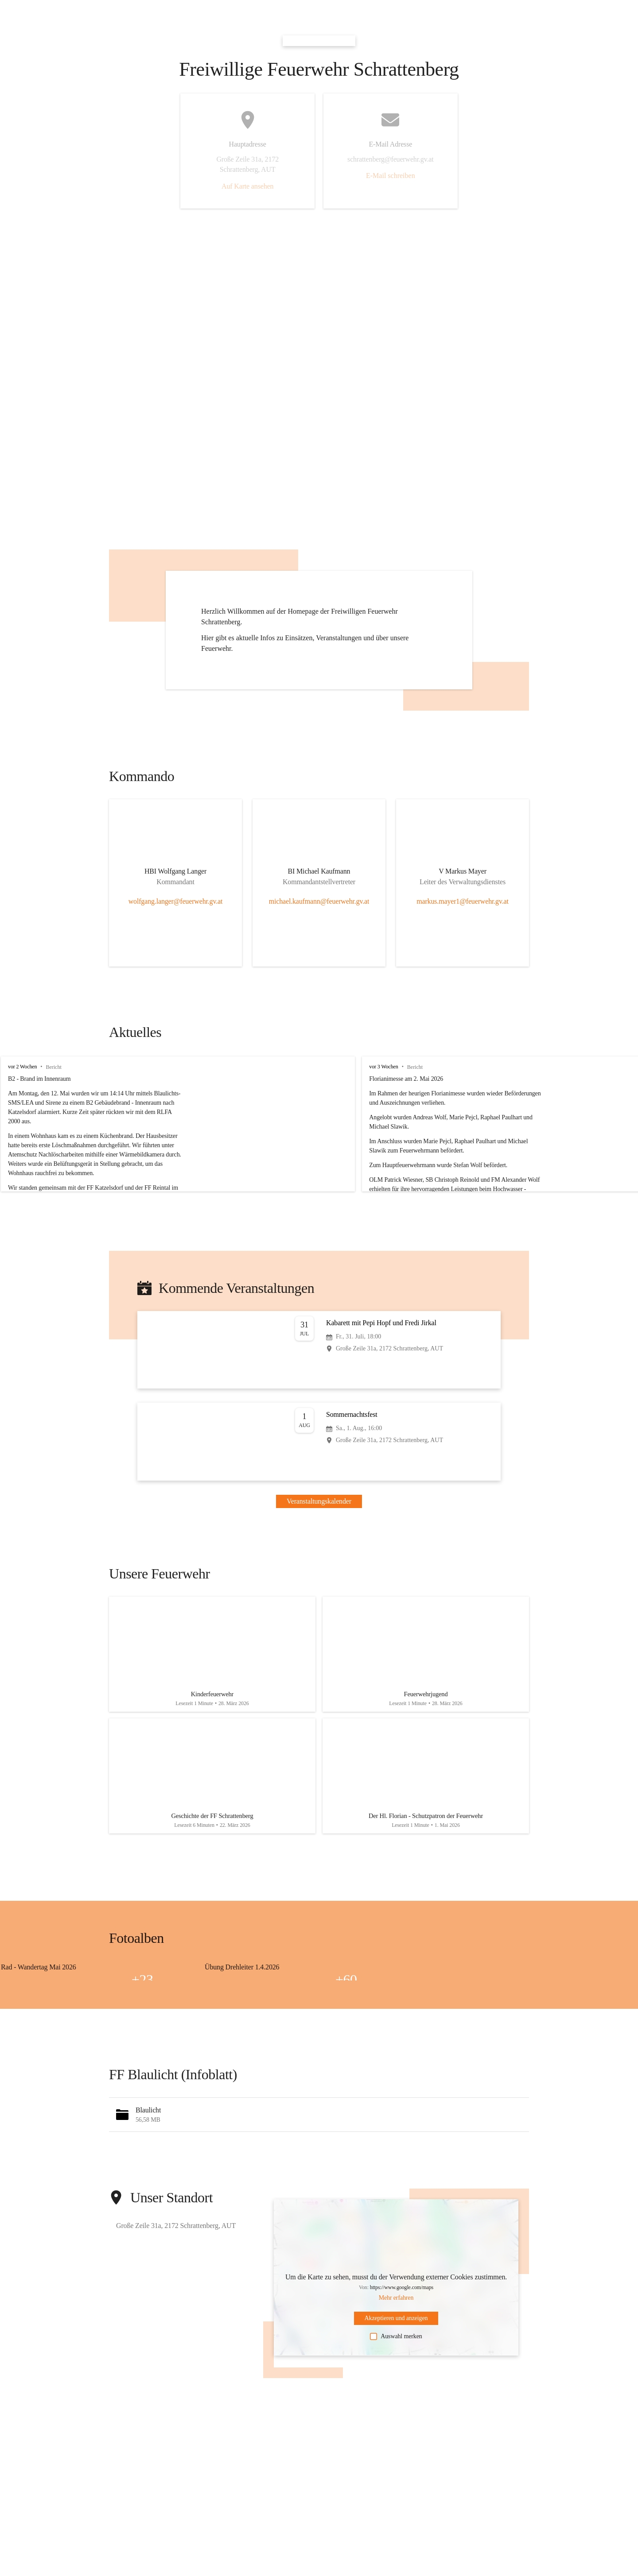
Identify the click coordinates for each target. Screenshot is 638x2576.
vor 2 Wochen (22, 1067)
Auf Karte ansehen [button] (247, 186)
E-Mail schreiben (390, 175)
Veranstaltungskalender (319, 1501)
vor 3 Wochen (447, 1067)
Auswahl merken (396, 2351)
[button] (319, 2129)
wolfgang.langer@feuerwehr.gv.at (175, 901)
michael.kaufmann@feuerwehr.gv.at (319, 901)
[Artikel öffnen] (212, 1658)
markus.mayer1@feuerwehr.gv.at (462, 901)
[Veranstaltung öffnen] (319, 1350)
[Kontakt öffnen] (175, 873)
